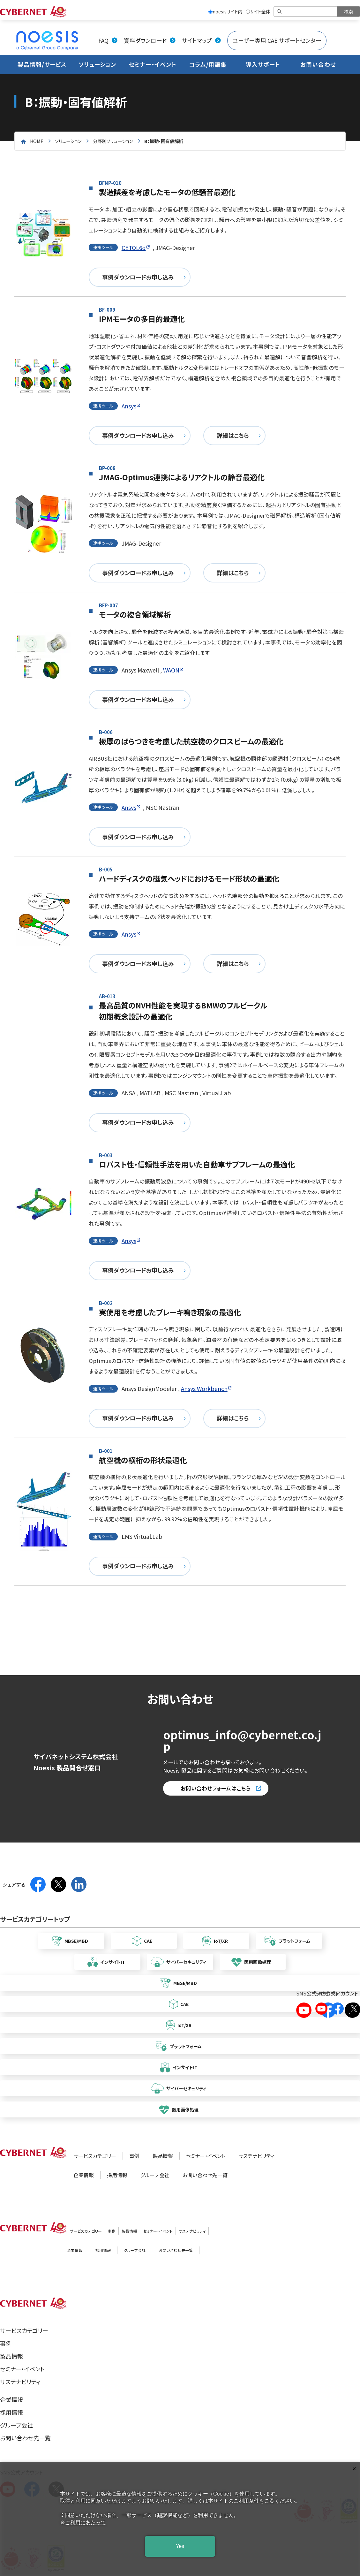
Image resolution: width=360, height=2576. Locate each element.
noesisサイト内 (225, 11)
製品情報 (163, 2156)
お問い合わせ (318, 64)
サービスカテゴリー (94, 2156)
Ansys (129, 406)
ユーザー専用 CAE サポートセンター (276, 40)
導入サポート (263, 64)
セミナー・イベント (152, 64)
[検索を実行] (348, 11)
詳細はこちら (233, 435)
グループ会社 (154, 2175)
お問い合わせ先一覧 (205, 2175)
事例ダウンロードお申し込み (138, 277)
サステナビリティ (256, 2156)
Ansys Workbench (204, 1389)
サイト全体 (258, 11)
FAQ (103, 40)
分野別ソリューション (113, 141)
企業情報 (83, 2175)
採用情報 (117, 2175)
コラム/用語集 (208, 64)
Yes (180, 2546)
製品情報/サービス (42, 64)
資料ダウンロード (145, 40)
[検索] (306, 11)
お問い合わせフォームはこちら (216, 1788)
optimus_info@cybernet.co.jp (242, 1740)
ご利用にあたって (85, 2522)
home (36, 141)
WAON (171, 670)
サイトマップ (197, 40)
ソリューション (97, 64)
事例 (134, 2156)
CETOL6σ (134, 248)
